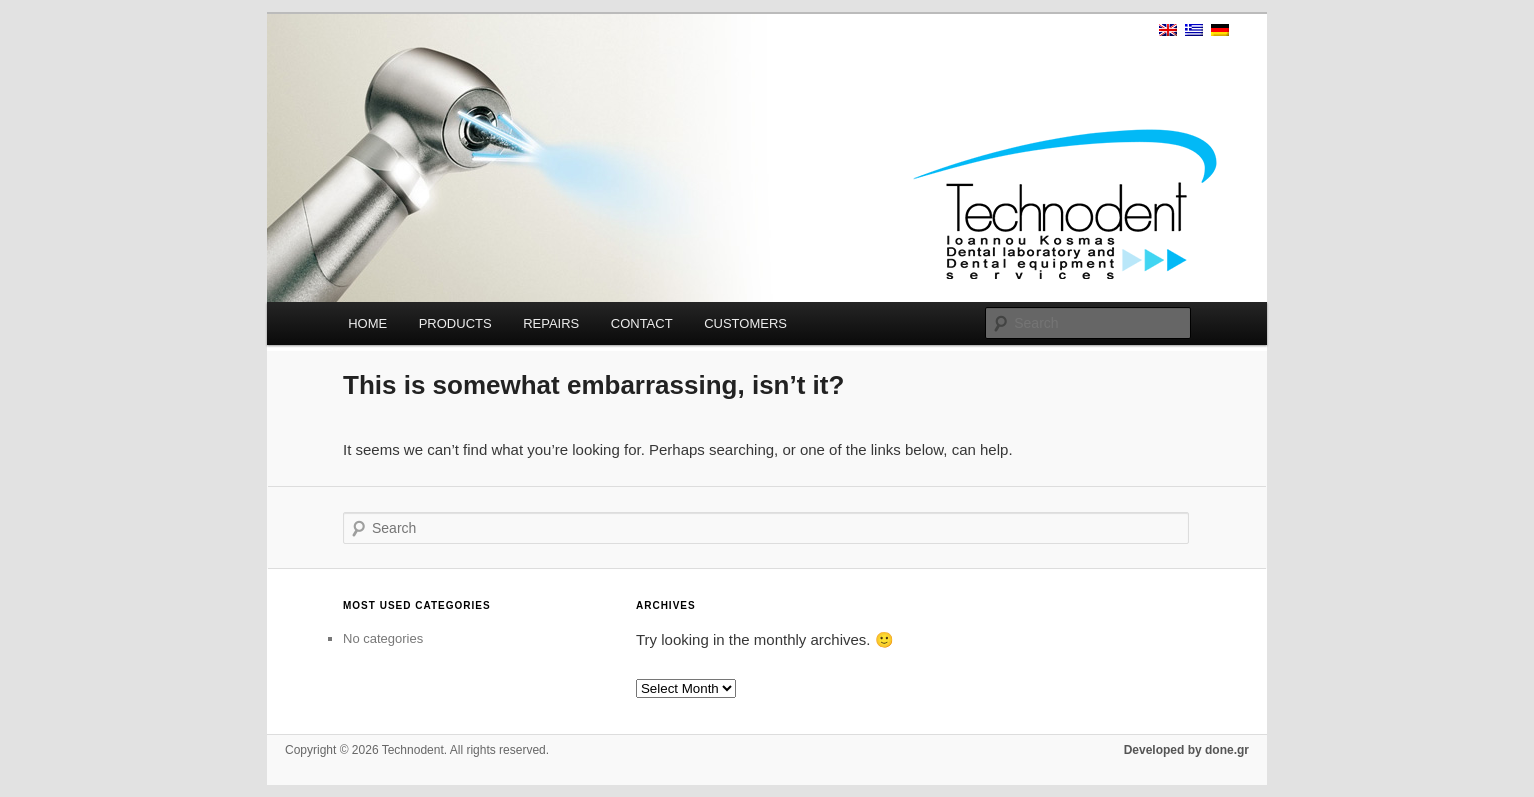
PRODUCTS (455, 323)
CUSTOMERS (745, 323)
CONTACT (642, 323)
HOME (367, 323)
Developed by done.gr (1186, 750)
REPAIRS (551, 323)
